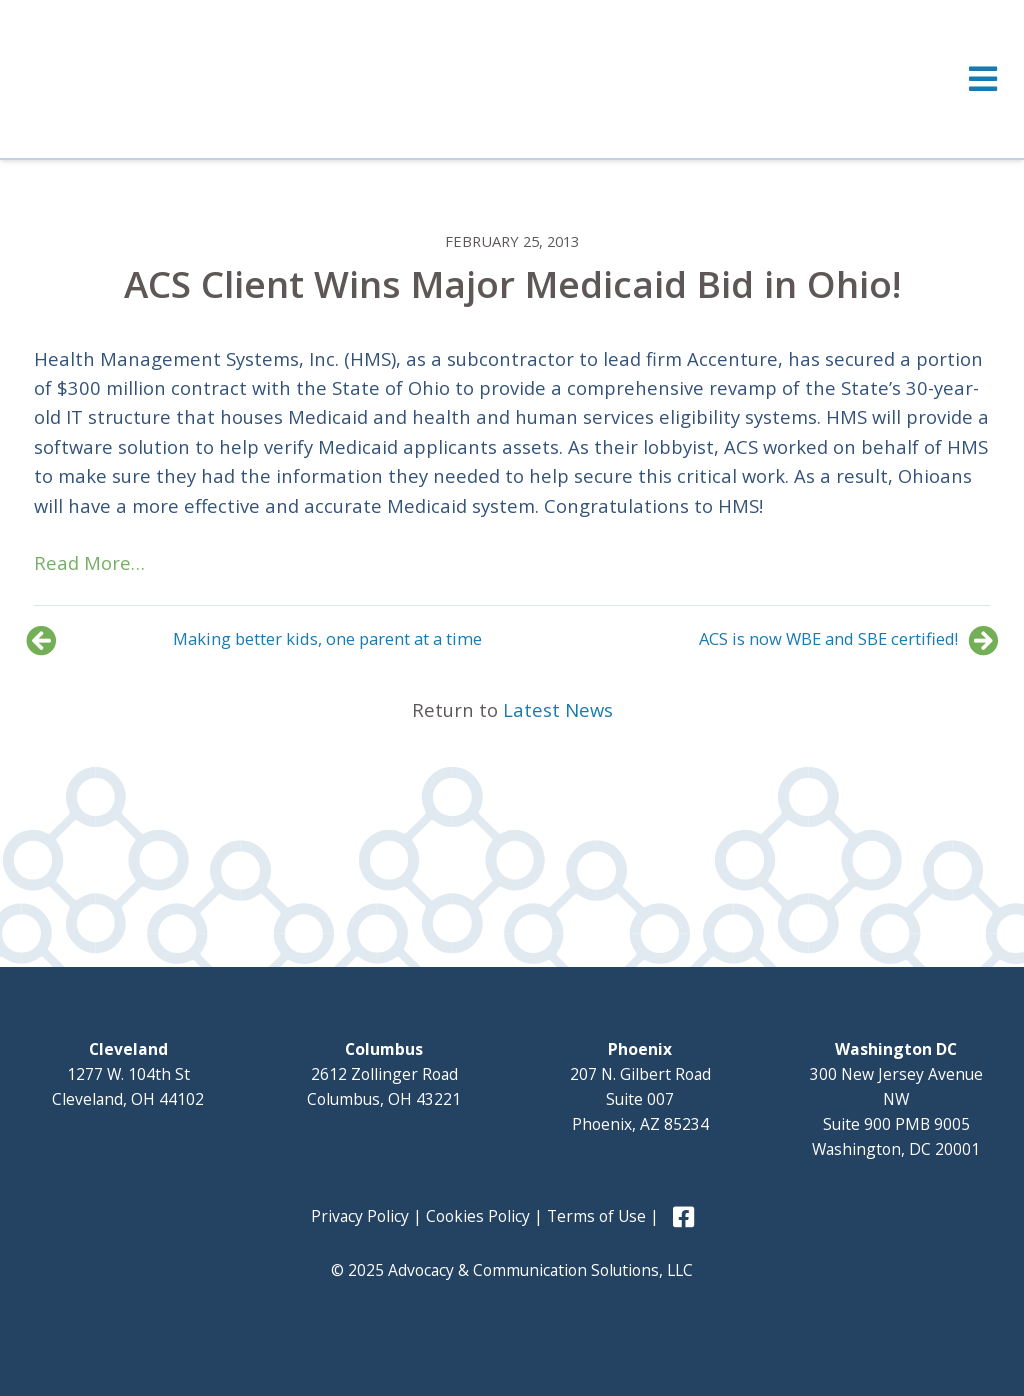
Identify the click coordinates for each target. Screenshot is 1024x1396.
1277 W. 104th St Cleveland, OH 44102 (128, 1074)
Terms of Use (596, 1216)
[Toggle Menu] (512, 79)
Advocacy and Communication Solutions (197, 77)
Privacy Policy (360, 1216)
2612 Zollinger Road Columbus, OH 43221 (384, 1074)
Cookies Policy (478, 1216)
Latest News (558, 709)
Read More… (89, 562)
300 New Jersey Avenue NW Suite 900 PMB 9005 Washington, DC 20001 (896, 1099)
